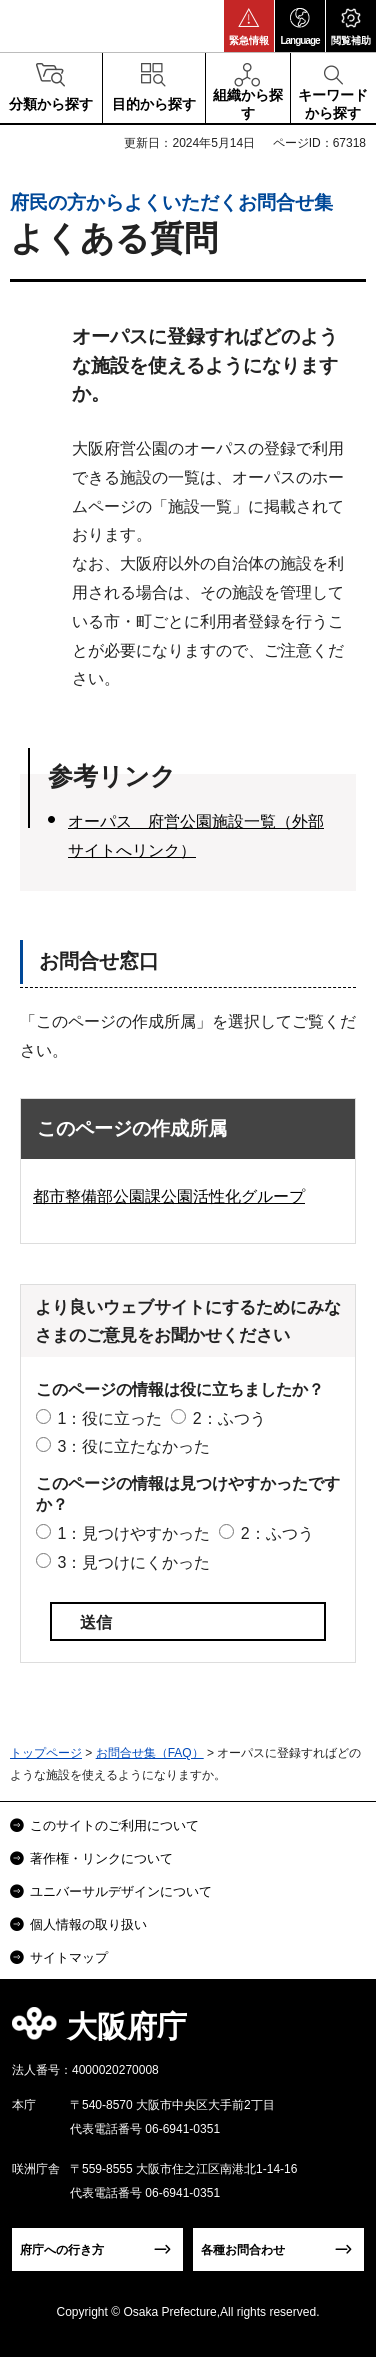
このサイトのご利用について (114, 1825)
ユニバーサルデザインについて (121, 1891)
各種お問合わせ (243, 2250)
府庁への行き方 (62, 2250)
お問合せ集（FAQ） (150, 1753)
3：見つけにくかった (133, 1562)
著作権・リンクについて (101, 1858)
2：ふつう (229, 1418)
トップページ (46, 1753)
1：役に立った (109, 1418)
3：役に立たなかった (133, 1446)
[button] (249, 26)
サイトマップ (69, 1957)
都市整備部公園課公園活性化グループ (169, 1196)
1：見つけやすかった (133, 1533)
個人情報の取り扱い (88, 1924)
